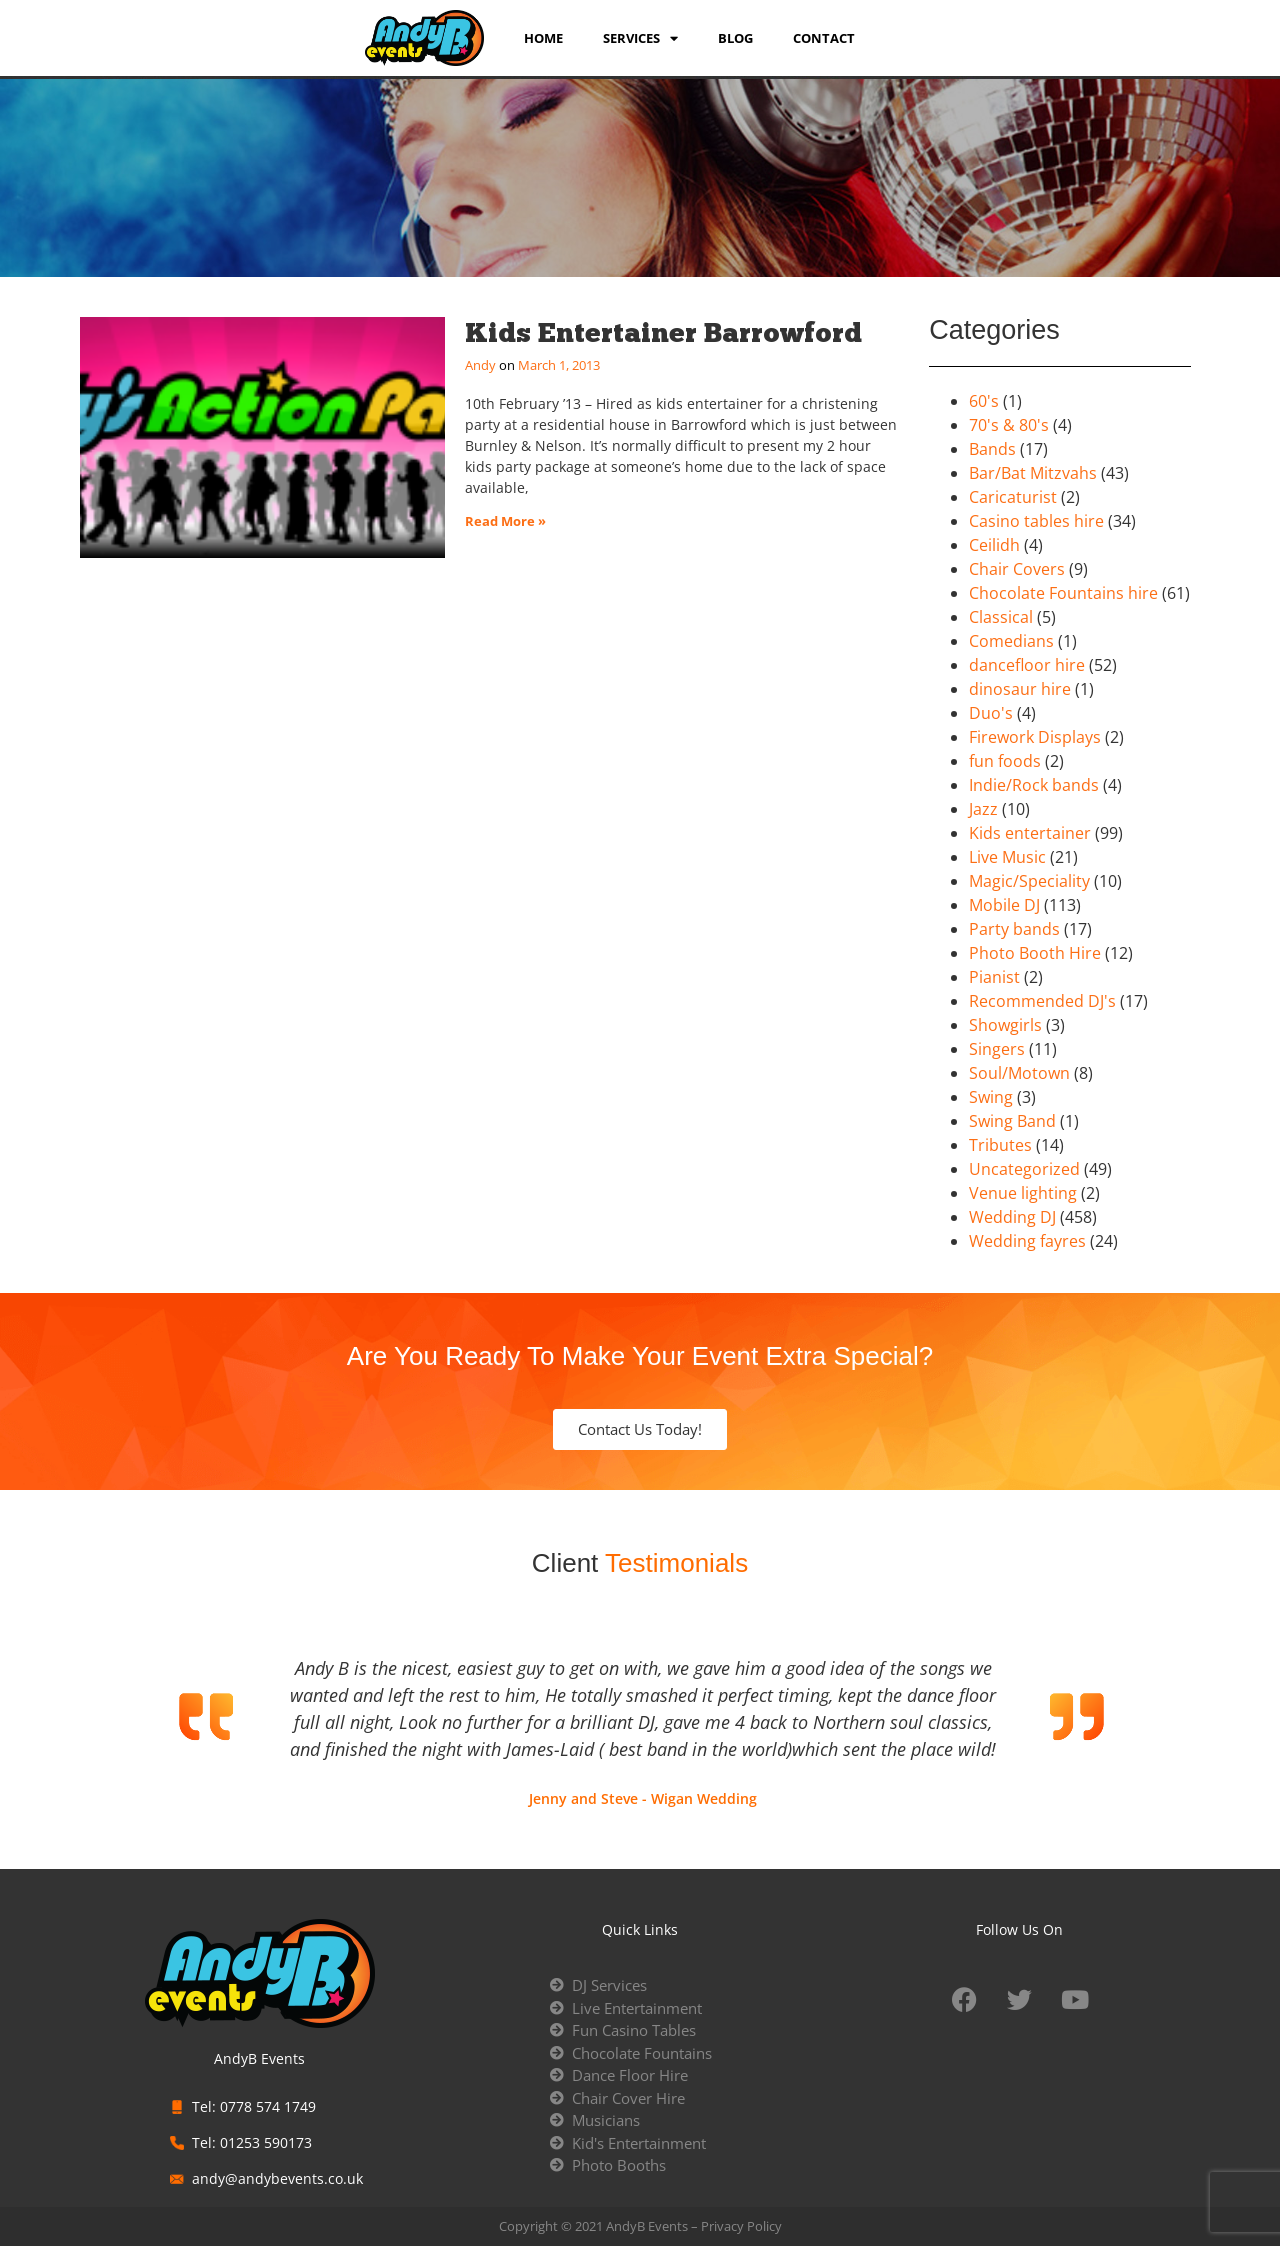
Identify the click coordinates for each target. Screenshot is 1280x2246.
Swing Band (1012, 1121)
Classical (1001, 617)
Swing (991, 1097)
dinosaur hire (1020, 689)
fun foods (1005, 761)
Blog (735, 38)
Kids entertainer (1030, 833)
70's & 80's (1009, 425)
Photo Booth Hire (1035, 953)
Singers (997, 1049)
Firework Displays (1035, 737)
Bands (992, 449)
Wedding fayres (1027, 1241)
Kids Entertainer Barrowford (663, 332)
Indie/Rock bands (1034, 785)
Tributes (1000, 1145)
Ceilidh (994, 545)
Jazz (983, 809)
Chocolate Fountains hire (1063, 593)
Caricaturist (1013, 497)
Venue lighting (1023, 1193)
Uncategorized (1024, 1169)
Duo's (991, 713)
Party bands (1014, 929)
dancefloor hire (1027, 665)
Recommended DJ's (1042, 1001)
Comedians (1011, 641)
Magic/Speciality (1029, 881)
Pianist (994, 977)
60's (984, 401)
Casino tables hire (1036, 521)
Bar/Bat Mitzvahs (1033, 473)
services (640, 38)
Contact (824, 38)
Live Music (1007, 857)
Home (543, 38)
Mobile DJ (1004, 905)
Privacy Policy (741, 2226)
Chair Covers (1017, 569)
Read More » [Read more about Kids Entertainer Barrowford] (505, 521)
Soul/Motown (1019, 1073)
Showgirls (1005, 1025)
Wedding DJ (1012, 1217)
